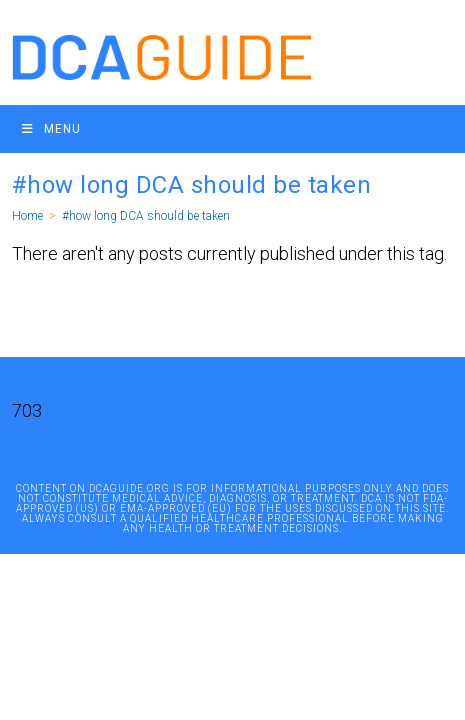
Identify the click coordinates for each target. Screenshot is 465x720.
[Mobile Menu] (51, 129)
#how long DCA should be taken (146, 216)
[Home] (27, 216)
